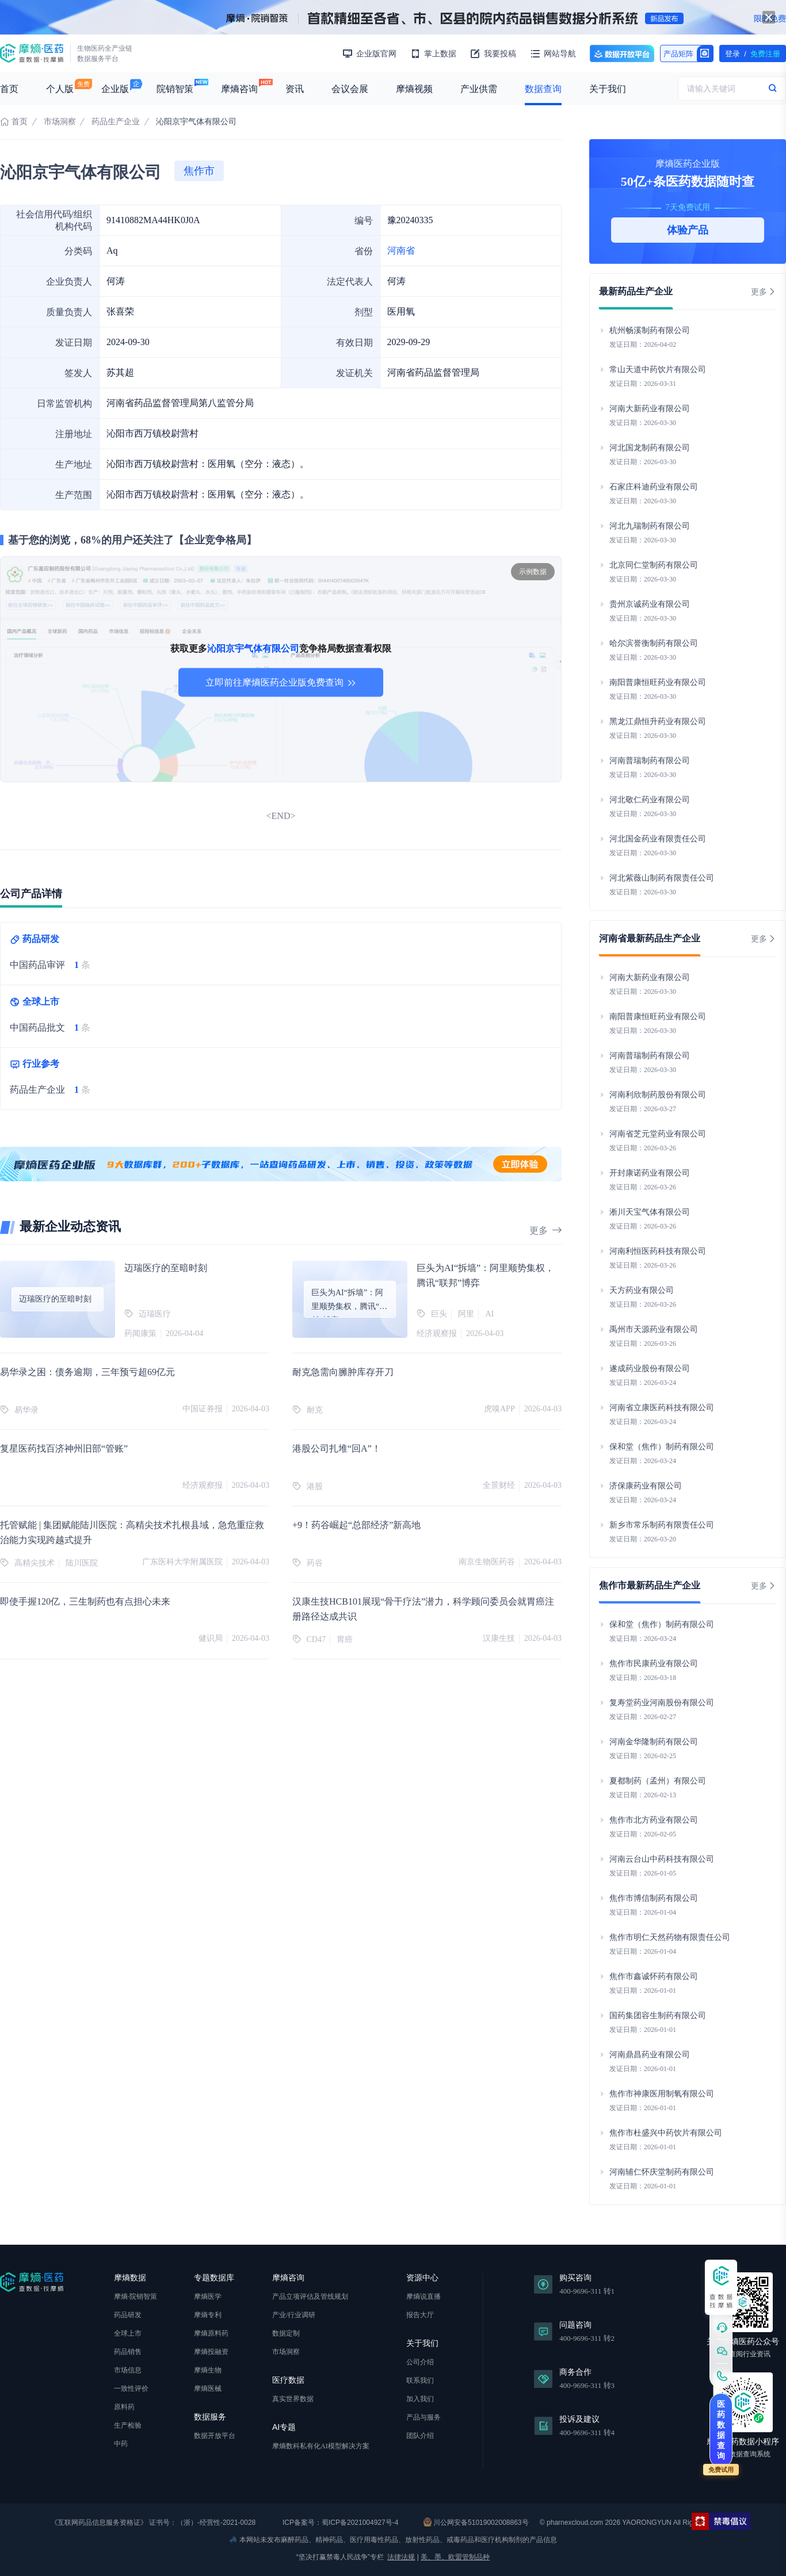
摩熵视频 (414, 89)
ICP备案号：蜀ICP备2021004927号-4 (340, 2522)
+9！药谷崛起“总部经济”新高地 (356, 1525)
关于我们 (607, 89)
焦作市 (199, 171)
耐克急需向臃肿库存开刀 (343, 1372)
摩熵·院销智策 (135, 2296)
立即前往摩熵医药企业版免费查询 (280, 682)
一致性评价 (131, 2388)
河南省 (401, 250)
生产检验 (128, 2425)
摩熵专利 (208, 2315)
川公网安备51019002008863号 (476, 2522)
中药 (121, 2444)
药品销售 (128, 2352)
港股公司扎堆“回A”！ (336, 1448)
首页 (9, 89)
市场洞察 (60, 121)
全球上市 (128, 2333)
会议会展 (349, 89)
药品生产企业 (115, 121)
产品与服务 (423, 2417)
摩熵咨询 (239, 89)
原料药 (124, 2407)
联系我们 (420, 2380)
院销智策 (175, 89)
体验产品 (687, 230)
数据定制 (286, 2333)
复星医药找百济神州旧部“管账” (64, 1448)
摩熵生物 (208, 2370)
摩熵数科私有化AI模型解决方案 (320, 2446)
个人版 (60, 89)
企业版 (115, 89)
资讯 (294, 89)
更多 (545, 1230)
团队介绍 (420, 2436)
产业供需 (478, 89)
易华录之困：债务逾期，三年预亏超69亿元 (87, 1372)
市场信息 (128, 2370)
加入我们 (420, 2399)
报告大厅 (420, 2315)
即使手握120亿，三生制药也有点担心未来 (85, 1601)
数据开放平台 (622, 53)
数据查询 (543, 89)
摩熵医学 (208, 2296)
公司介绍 (420, 2362)
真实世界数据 (293, 2399)
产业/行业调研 (293, 2315)
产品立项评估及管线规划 (310, 2296)
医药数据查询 (721, 2429)
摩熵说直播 (423, 2296)
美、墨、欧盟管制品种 (455, 2557)
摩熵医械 (208, 2388)
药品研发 (128, 2315)
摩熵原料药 (211, 2333)
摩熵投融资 (211, 2352)
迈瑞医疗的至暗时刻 (165, 1268)
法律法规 (401, 2557)
